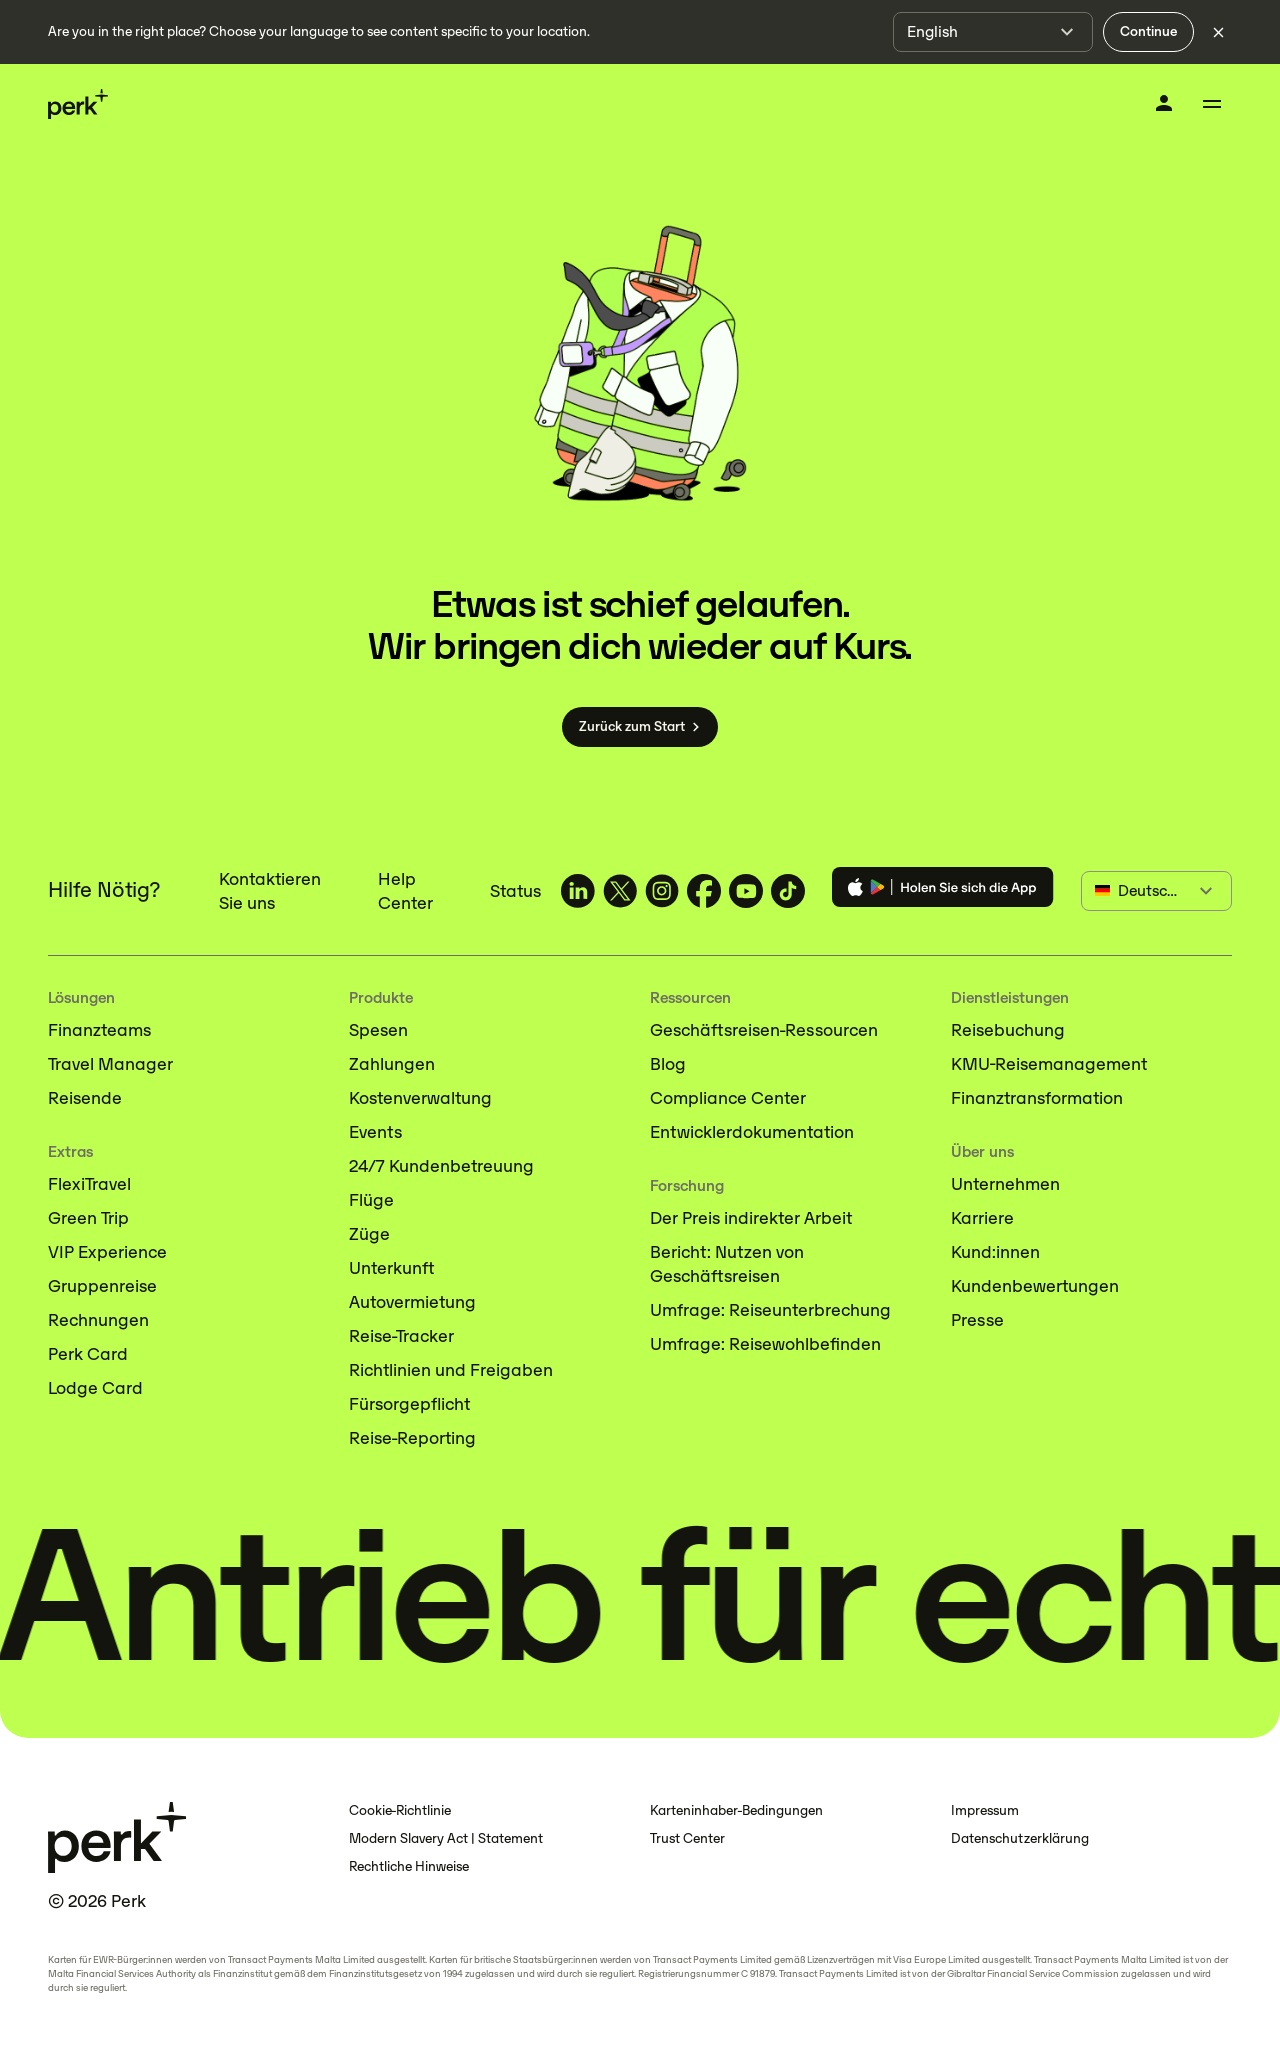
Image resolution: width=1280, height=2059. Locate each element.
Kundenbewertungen (1035, 1286)
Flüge (371, 1200)
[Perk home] (78, 104)
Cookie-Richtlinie (400, 1810)
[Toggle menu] (1212, 104)
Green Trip (88, 1218)
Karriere (982, 1218)
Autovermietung (412, 1302)
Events (375, 1132)
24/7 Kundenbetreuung (441, 1166)
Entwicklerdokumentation (752, 1132)
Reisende (85, 1098)
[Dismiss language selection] (1218, 32)
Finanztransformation (1037, 1098)
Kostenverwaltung (420, 1098)
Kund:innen (995, 1252)
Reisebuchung (1008, 1030)
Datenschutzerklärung (1020, 1838)
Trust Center (687, 1838)
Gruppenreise (102, 1286)
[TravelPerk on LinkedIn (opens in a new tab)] (578, 891)
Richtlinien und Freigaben (451, 1370)
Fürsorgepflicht (409, 1404)
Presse (977, 1320)
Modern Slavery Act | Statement (446, 1838)
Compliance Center (728, 1098)
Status (515, 891)
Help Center (405, 891)
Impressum (985, 1810)
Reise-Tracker (401, 1336)
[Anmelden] (1164, 103)
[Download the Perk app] (943, 890)
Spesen (378, 1030)
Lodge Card (95, 1388)
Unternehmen (1005, 1184)
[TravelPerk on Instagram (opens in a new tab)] (662, 891)
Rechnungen (98, 1320)
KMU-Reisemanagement (1049, 1064)
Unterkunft (391, 1268)
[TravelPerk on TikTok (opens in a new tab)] (788, 891)
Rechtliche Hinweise (409, 1866)
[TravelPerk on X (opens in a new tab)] (620, 891)
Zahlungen (392, 1064)
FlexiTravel (89, 1184)
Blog (668, 1064)
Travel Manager (110, 1064)
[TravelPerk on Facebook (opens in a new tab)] (704, 891)
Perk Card (88, 1354)
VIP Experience (107, 1252)
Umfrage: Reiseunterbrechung (770, 1310)
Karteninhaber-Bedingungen (736, 1810)
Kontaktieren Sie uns (270, 891)
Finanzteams (99, 1030)
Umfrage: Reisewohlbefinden (765, 1344)
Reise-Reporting (412, 1438)
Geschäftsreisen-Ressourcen (764, 1030)
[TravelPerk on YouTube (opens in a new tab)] (746, 891)
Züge (369, 1234)
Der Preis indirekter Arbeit (751, 1218)
